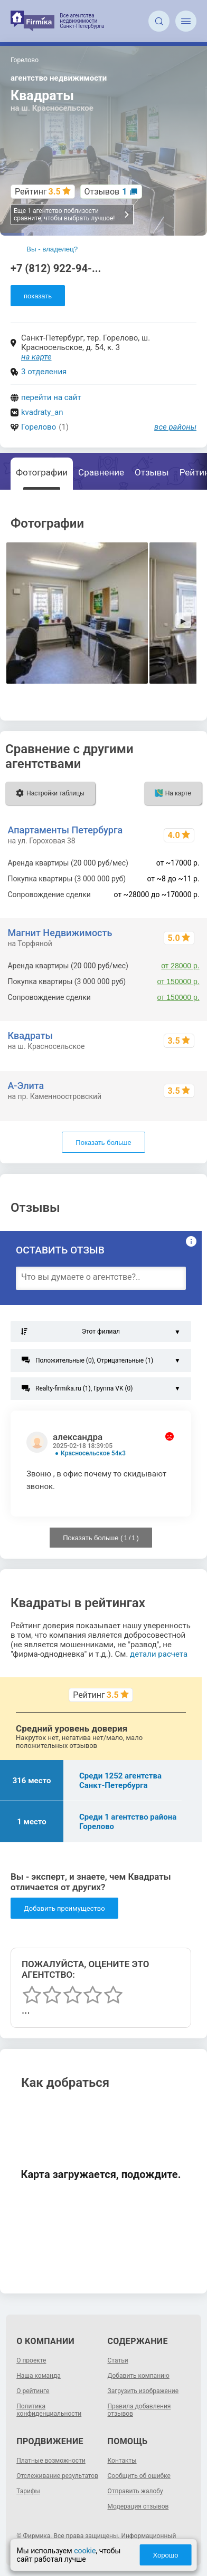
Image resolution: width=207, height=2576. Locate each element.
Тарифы (28, 2491)
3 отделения (44, 371)
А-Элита (25, 1085)
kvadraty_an (42, 412)
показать (38, 296)
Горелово (38, 427)
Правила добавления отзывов (139, 2410)
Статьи (118, 2360)
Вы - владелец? (52, 249)
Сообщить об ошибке (139, 2476)
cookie (85, 2550)
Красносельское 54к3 (93, 1453)
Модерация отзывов (138, 2506)
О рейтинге (32, 2391)
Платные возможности (51, 2460)
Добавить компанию (139, 2375)
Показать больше (103, 1142)
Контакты (122, 2460)
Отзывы (152, 472)
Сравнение (101, 472)
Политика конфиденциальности (48, 2410)
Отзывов (105, 192)
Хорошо (165, 2555)
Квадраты (30, 1035)
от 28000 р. (180, 965)
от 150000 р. (178, 981)
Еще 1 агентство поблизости (72, 214)
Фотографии (42, 472)
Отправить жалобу (135, 2491)
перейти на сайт (51, 397)
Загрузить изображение (143, 2391)
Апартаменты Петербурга (65, 829)
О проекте (31, 2360)
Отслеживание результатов (57, 2476)
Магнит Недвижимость (59, 932)
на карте (36, 357)
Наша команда (38, 2375)
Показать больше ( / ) (101, 1538)
